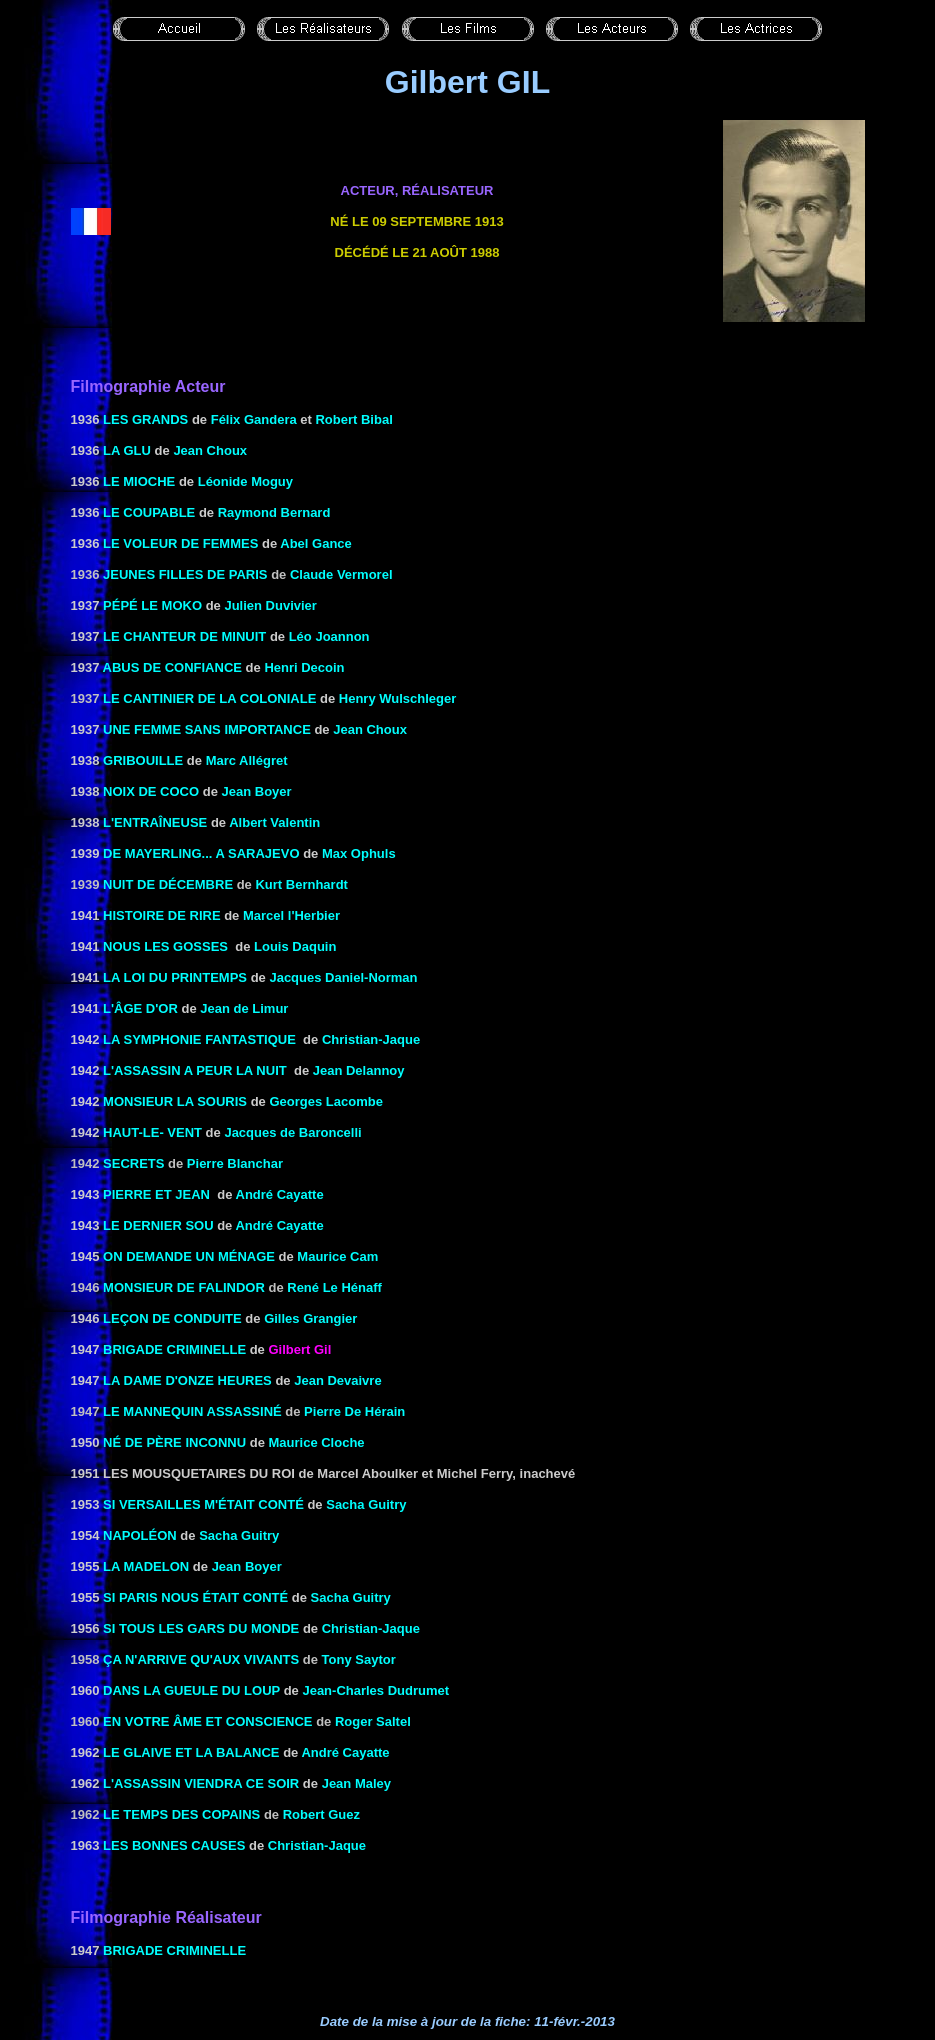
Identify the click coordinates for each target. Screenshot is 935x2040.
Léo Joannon (329, 636)
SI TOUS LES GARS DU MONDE (201, 1628)
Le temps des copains (181, 1814)
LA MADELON (146, 1566)
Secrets (133, 1163)
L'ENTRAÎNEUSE (155, 822)
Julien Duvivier (270, 605)
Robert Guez (321, 1814)
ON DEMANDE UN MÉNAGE (189, 1256)
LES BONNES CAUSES (174, 1845)
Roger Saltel (373, 1721)
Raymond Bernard (274, 512)
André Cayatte (280, 1194)
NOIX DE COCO (151, 791)
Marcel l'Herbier (291, 915)
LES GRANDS (145, 419)
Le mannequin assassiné (192, 1411)
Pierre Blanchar (235, 1163)
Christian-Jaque (371, 1039)
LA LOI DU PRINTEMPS (175, 977)
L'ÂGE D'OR (140, 1008)
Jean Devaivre (337, 1380)
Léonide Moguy (245, 481)
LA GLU (127, 450)
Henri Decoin (304, 667)
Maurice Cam (337, 1256)
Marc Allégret (247, 760)
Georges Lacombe (325, 1101)
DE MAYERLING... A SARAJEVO (201, 853)
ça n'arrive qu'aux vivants (201, 1659)
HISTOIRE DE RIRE (162, 915)
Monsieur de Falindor (184, 1287)
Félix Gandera (254, 419)
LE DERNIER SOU (158, 1225)
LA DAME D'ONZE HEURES (187, 1380)
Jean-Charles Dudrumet (375, 1690)
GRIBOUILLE (143, 760)
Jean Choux (210, 450)
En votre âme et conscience (207, 1721)
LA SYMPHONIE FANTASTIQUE (199, 1039)
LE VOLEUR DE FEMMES (180, 543)
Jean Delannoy (359, 1070)
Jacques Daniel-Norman (343, 977)
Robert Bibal (353, 419)
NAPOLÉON (140, 1535)
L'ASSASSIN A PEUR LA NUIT (195, 1070)
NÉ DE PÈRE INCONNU (174, 1442)
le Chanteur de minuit (184, 636)
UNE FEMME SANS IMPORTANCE (207, 729)
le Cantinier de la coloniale (209, 698)
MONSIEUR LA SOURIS (175, 1101)
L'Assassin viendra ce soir (201, 1783)
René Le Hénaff (334, 1287)
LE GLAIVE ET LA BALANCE (191, 1752)
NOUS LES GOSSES (165, 946)
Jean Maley (356, 1783)
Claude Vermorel (341, 574)
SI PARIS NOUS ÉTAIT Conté (195, 1597)
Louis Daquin (295, 946)
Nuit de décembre (168, 884)
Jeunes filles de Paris (185, 574)
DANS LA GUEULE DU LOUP (191, 1690)
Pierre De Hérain (354, 1411)
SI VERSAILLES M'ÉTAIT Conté (203, 1504)
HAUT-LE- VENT (152, 1132)
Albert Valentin (274, 822)
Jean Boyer (257, 791)
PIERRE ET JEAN (156, 1194)
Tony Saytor (359, 1659)
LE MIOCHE (139, 481)
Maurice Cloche (316, 1442)
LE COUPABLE (149, 512)
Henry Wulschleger (398, 698)
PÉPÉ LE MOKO (152, 605)
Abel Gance (316, 543)
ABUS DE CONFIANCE (172, 667)
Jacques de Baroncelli (292, 1132)
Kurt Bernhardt (301, 884)
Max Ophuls (359, 853)
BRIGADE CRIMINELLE (174, 1349)
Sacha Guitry (366, 1504)
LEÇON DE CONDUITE (172, 1318)
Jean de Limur (244, 1008)
